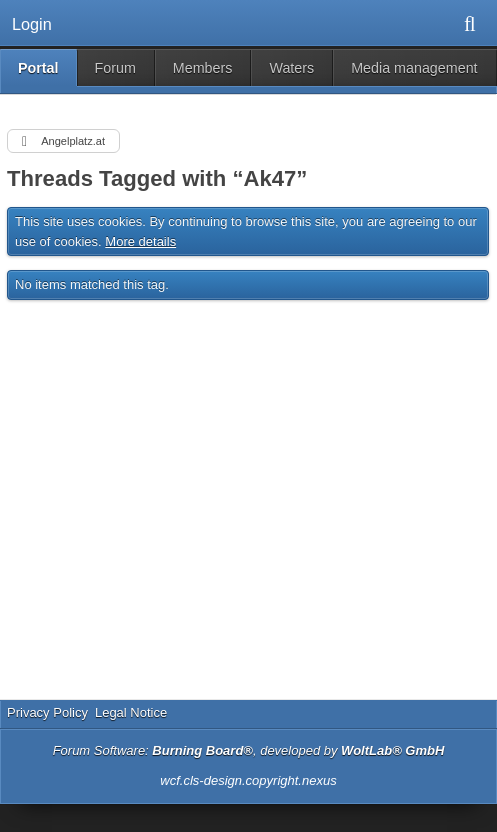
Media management (414, 68)
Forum (115, 68)
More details (140, 241)
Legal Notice (131, 712)
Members (203, 68)
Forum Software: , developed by (249, 750)
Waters (291, 68)
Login (32, 24)
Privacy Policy (47, 712)
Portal (38, 68)
